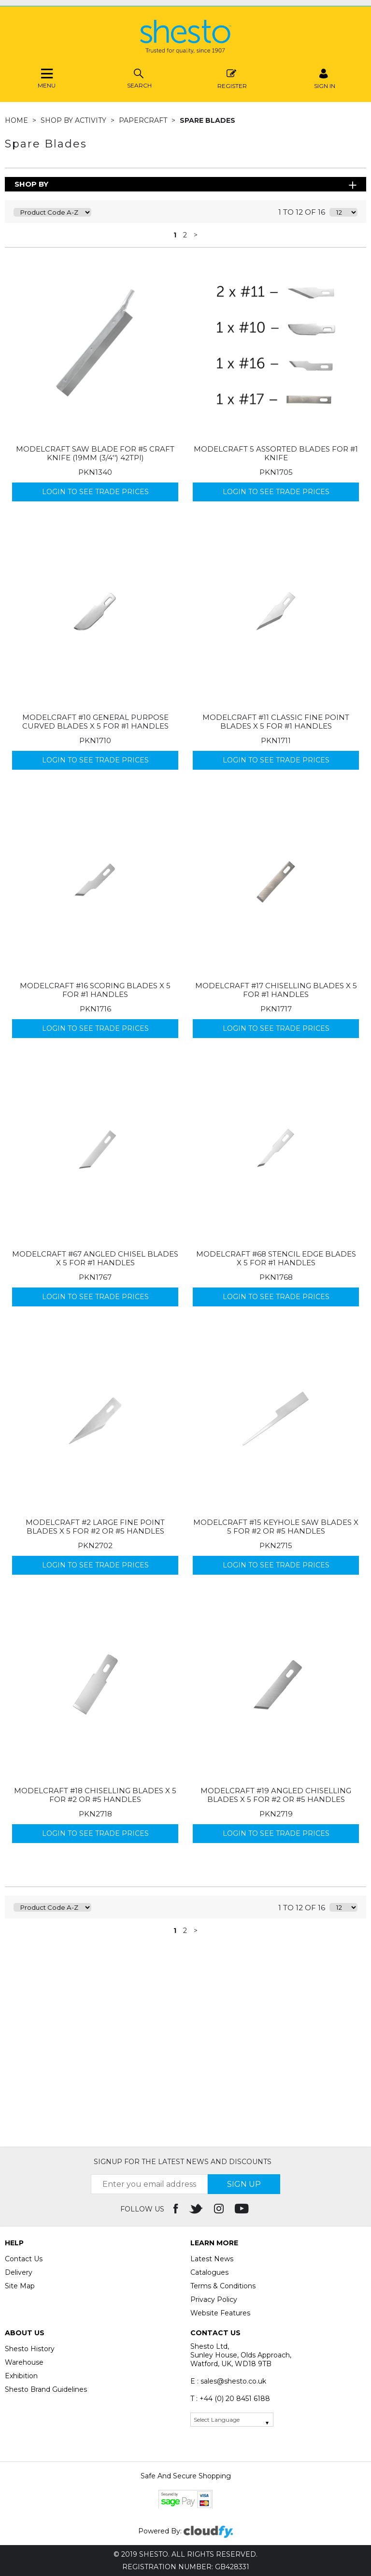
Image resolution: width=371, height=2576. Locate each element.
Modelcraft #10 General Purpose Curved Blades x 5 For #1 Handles (95, 722)
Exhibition (21, 2375)
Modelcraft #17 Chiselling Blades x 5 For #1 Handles (276, 990)
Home (17, 120)
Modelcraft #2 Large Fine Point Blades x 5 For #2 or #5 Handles (95, 1527)
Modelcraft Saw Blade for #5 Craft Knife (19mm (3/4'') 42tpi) (95, 453)
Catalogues (209, 2272)
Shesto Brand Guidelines (46, 2389)
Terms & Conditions (223, 2286)
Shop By (31, 184)
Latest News (211, 2258)
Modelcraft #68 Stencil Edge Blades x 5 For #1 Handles (276, 1258)
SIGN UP (244, 2184)
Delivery (18, 2272)
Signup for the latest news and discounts (182, 2161)
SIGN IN (324, 77)
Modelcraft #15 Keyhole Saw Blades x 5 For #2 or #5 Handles (275, 1527)
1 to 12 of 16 (301, 212)
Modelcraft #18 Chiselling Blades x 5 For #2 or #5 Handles (95, 1795)
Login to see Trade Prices (95, 491)
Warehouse (24, 2362)
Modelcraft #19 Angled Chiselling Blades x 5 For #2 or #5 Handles (275, 1795)
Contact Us (24, 2258)
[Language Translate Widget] (231, 2420)
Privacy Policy (213, 2299)
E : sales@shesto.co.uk (228, 2381)
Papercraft (144, 120)
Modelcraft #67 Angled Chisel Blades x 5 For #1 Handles (95, 1258)
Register (232, 77)
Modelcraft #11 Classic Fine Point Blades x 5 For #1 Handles (275, 722)
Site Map (20, 2286)
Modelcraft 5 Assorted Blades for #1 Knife (276, 453)
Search (139, 77)
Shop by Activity (74, 120)
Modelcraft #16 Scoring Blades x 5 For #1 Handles (95, 990)
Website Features (220, 2313)
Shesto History (30, 2348)
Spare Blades (207, 120)
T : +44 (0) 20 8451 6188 (230, 2398)
